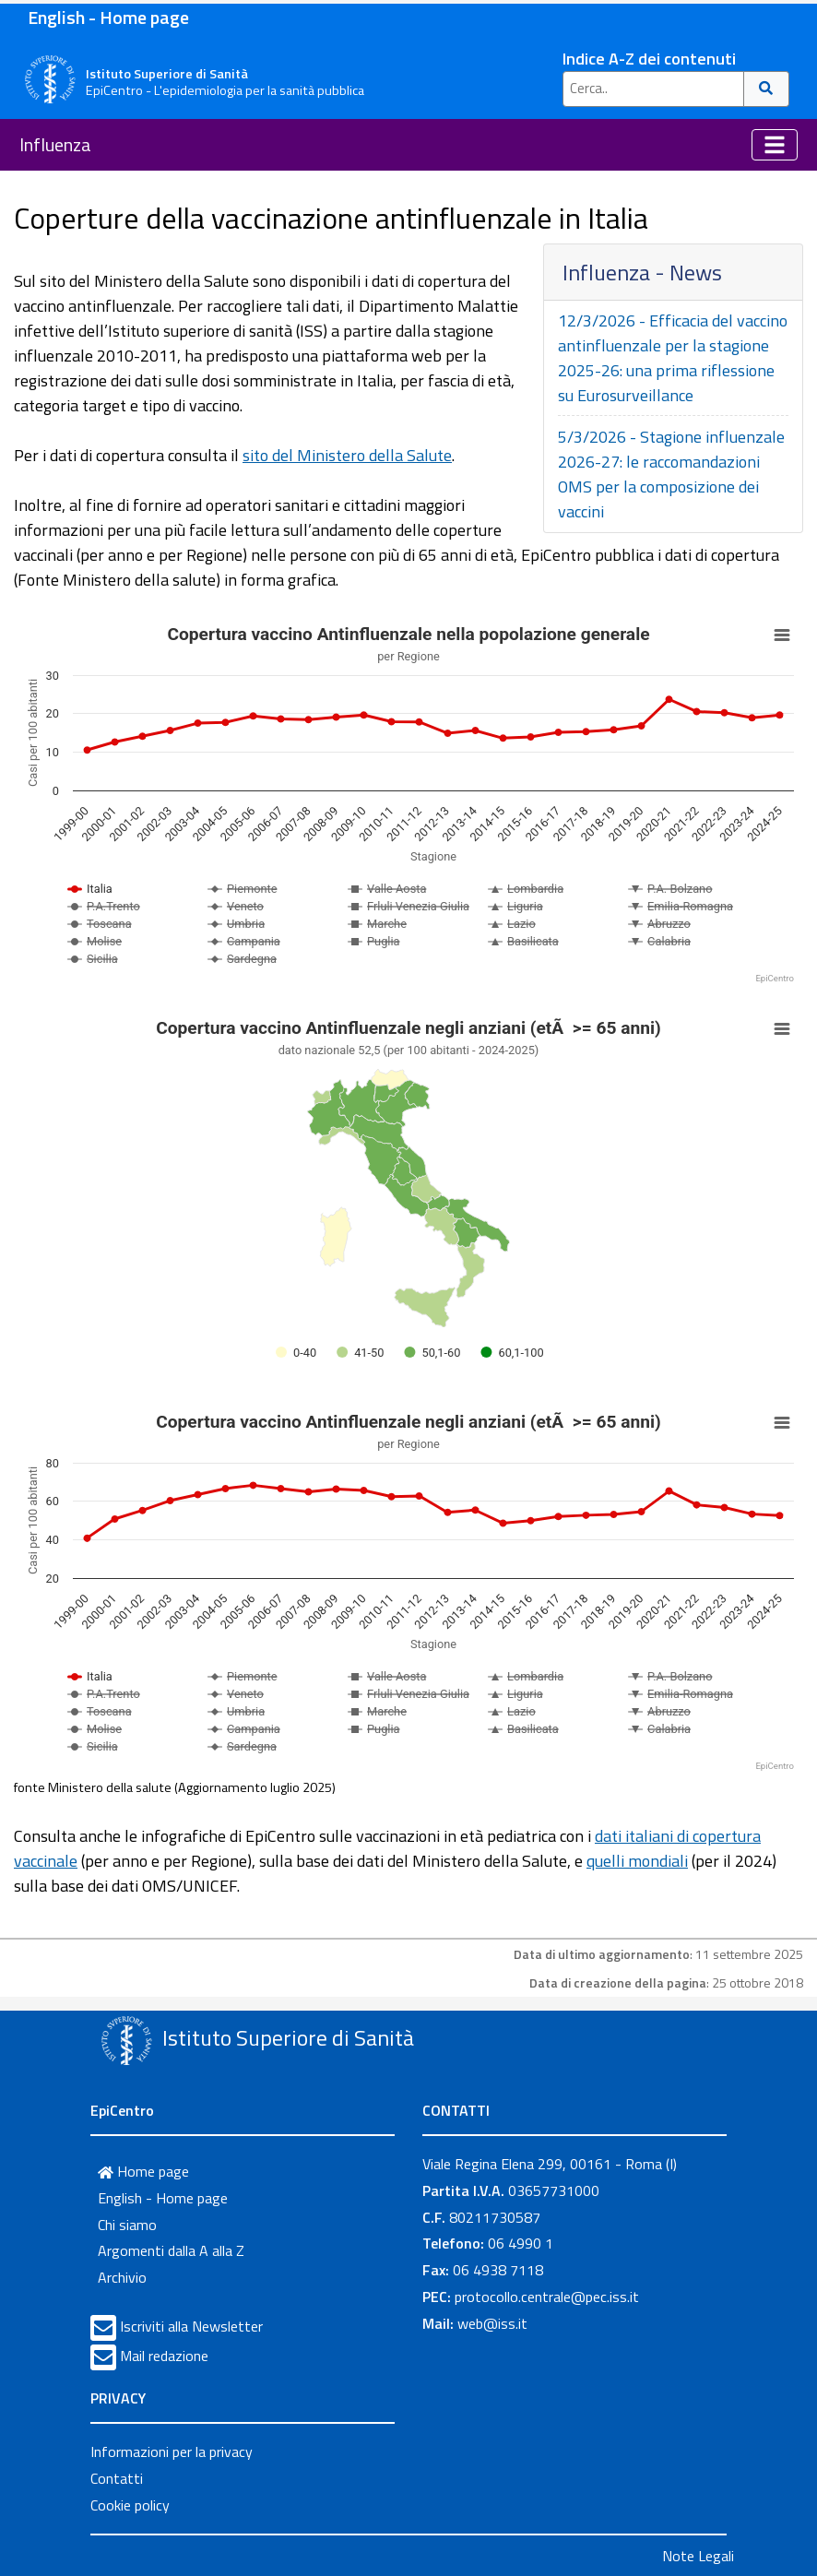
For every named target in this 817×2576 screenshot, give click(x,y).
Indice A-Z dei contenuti (649, 58)
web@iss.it (492, 2323)
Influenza (55, 144)
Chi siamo (127, 2225)
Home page (143, 2171)
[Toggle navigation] (775, 144)
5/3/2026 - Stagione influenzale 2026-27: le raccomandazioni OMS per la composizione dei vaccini (671, 474)
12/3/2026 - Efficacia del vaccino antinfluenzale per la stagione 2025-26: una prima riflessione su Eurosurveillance (672, 358)
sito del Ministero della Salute (347, 455)
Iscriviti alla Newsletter (191, 2326)
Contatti (116, 2478)
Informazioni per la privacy (171, 2451)
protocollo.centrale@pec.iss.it (547, 2296)
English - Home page (108, 17)
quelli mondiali (637, 1860)
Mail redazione (164, 2356)
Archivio (122, 2277)
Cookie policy (130, 2505)
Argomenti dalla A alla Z (171, 2250)
